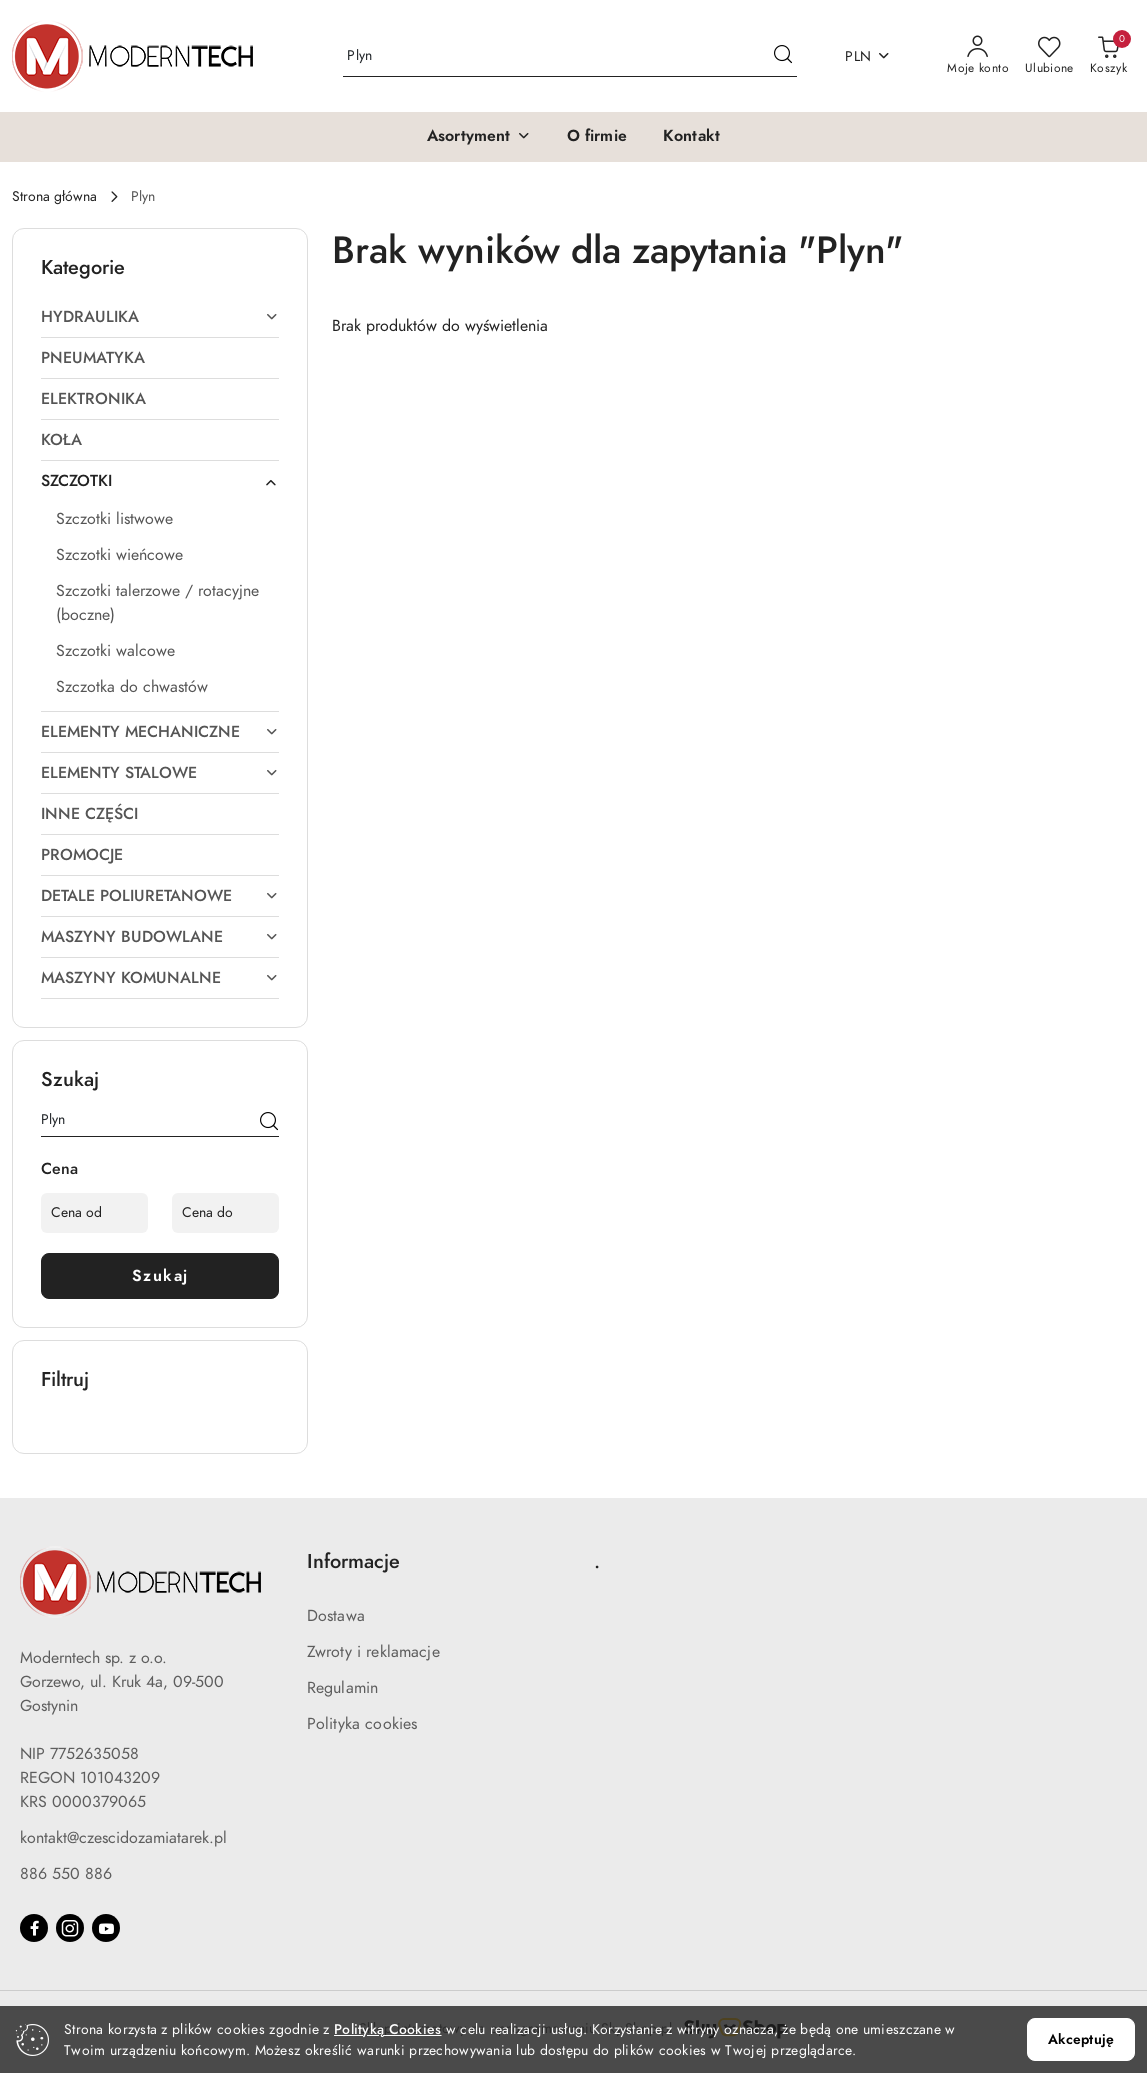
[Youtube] (106, 1928)
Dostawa (336, 1616)
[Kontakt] (691, 137)
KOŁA (61, 440)
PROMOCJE (82, 855)
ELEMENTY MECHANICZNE (160, 732)
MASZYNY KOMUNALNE (160, 978)
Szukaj (160, 1276)
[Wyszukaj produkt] (570, 56)
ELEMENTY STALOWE (160, 773)
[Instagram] (70, 1928)
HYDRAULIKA (160, 317)
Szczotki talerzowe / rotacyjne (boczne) (157, 603)
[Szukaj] (269, 1123)
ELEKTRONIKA (93, 399)
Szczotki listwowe (114, 519)
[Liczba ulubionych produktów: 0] (1049, 56)
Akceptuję (1081, 2039)
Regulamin (342, 1688)
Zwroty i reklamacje (373, 1652)
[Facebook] (34, 1928)
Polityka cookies (362, 1724)
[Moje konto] (978, 56)
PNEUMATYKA (93, 358)
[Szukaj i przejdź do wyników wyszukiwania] (783, 56)
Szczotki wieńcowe (119, 555)
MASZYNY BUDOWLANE (160, 937)
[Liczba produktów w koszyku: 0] (1108, 56)
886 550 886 (66, 1874)
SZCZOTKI (160, 481)
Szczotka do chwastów (132, 687)
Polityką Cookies (387, 2029)
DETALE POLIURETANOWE (160, 896)
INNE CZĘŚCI (89, 814)
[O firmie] (597, 137)
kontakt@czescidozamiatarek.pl (123, 1838)
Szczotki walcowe (115, 651)
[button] (479, 137)
